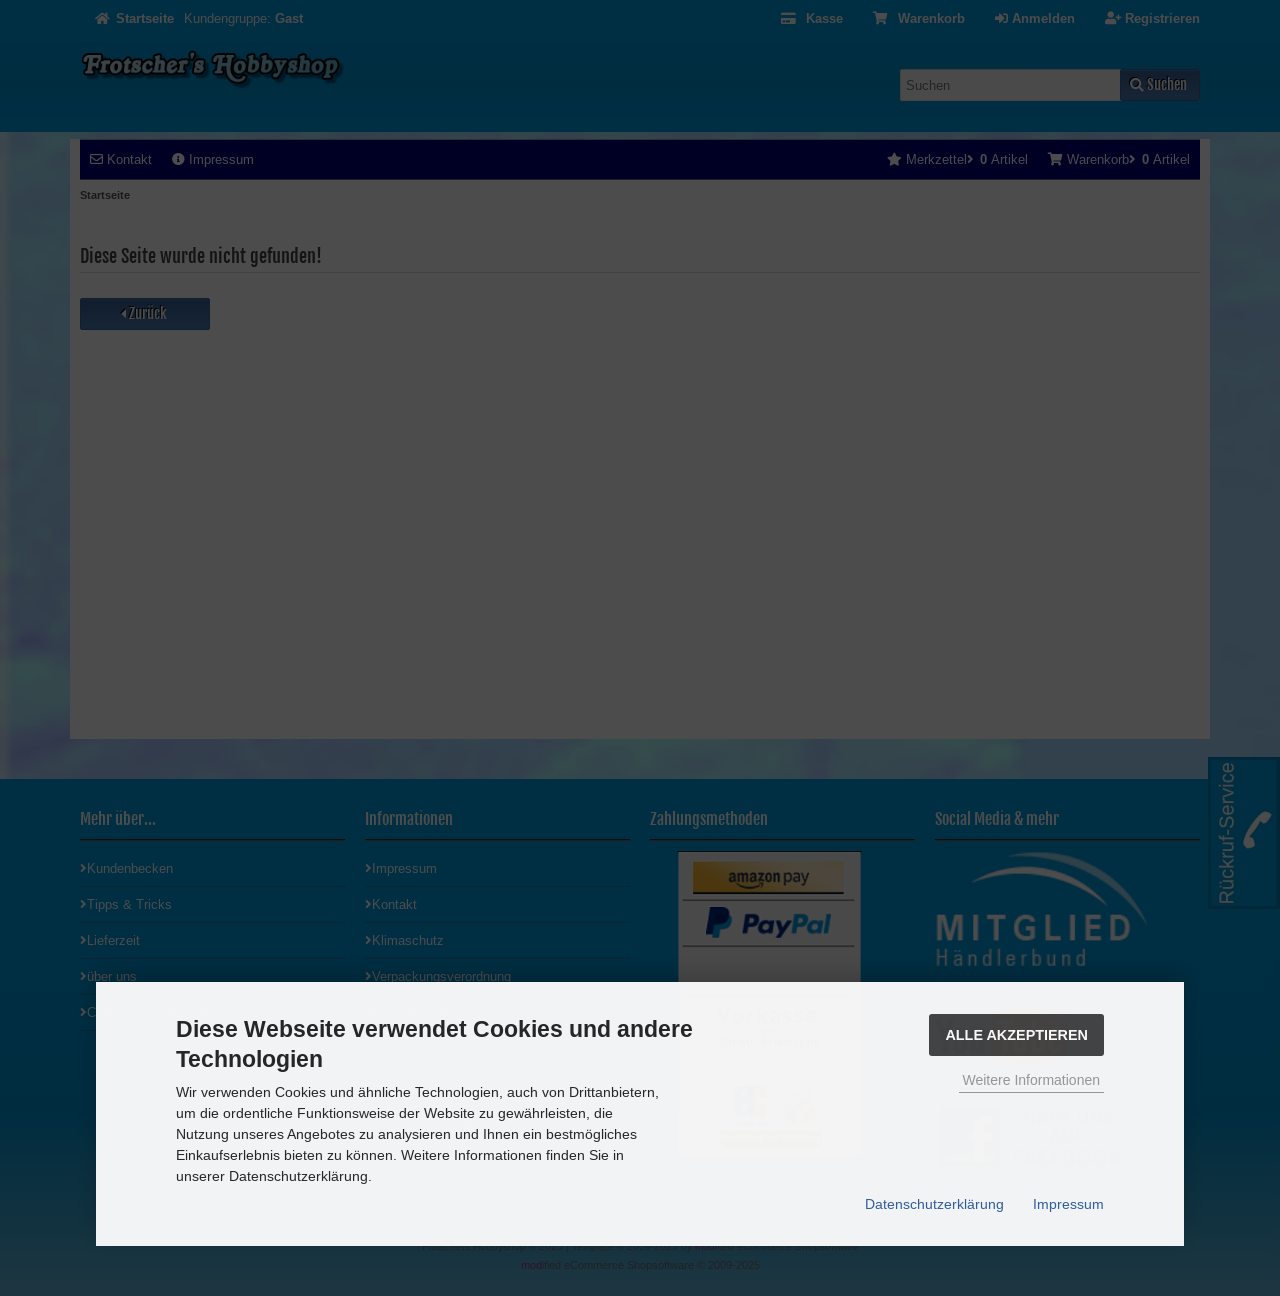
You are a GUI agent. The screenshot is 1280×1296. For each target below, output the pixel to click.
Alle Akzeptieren (1016, 1035)
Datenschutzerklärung (934, 1204)
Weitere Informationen (1031, 1080)
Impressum (1068, 1204)
